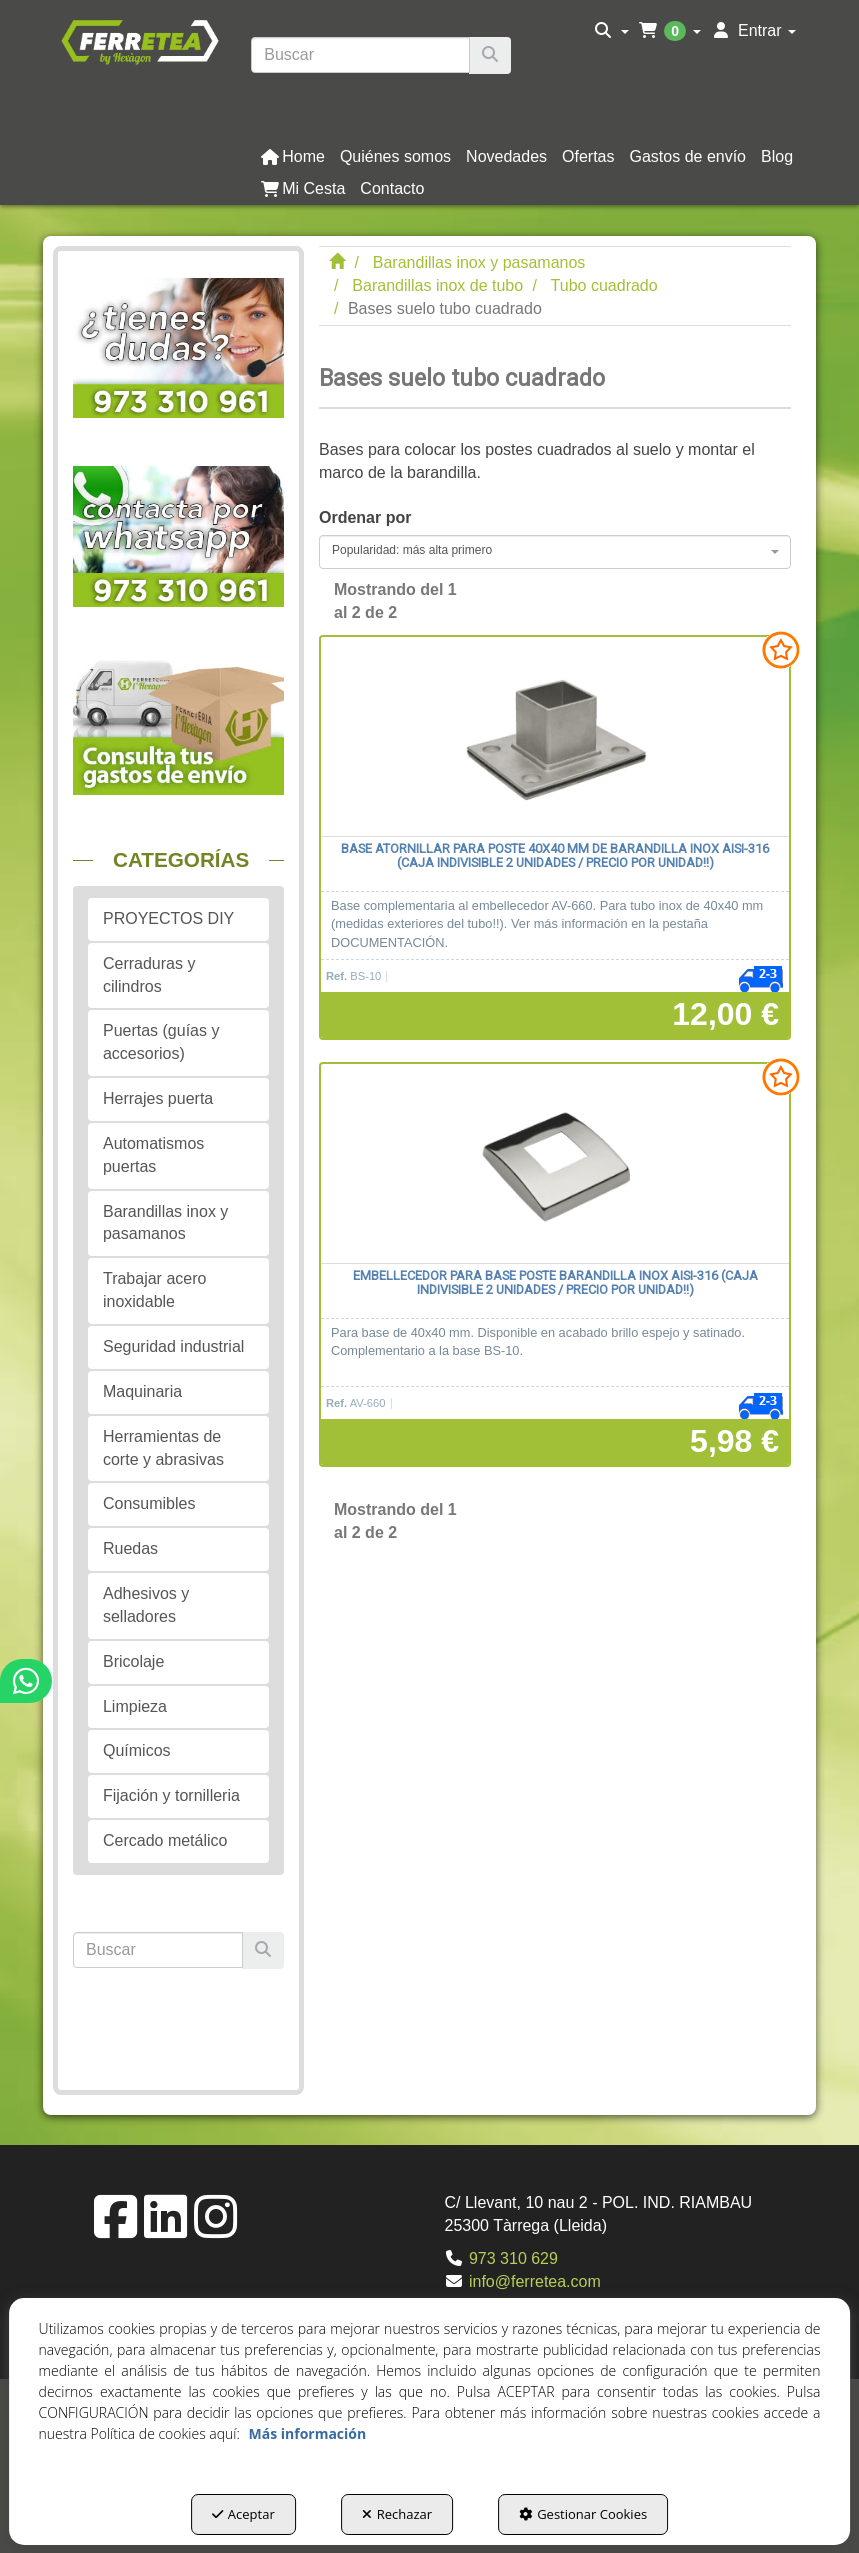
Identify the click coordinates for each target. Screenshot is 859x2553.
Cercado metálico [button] (165, 1840)
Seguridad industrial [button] (173, 1346)
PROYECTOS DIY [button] (168, 918)
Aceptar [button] (243, 2514)
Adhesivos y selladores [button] (146, 1605)
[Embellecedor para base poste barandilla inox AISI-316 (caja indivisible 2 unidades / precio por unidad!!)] (555, 1164)
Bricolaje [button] (133, 1661)
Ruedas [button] (130, 1548)
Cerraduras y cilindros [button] (149, 975)
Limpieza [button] (135, 1706)
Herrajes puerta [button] (158, 1098)
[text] (360, 55)
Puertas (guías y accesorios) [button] (161, 1042)
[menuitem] (611, 31)
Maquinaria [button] (142, 1391)
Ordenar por (365, 517)
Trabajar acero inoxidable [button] (154, 1290)
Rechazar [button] (397, 2514)
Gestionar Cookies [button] (583, 2514)
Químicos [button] (137, 1750)
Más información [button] (307, 2433)
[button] (139, 40)
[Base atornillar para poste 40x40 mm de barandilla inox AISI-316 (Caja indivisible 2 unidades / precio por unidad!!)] (555, 737)
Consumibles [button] (149, 1503)
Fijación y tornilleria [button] (171, 1795)
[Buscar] (490, 55)
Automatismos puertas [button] (153, 1155)
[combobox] (555, 552)
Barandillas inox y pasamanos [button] (165, 1223)
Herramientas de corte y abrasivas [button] (163, 1448)
